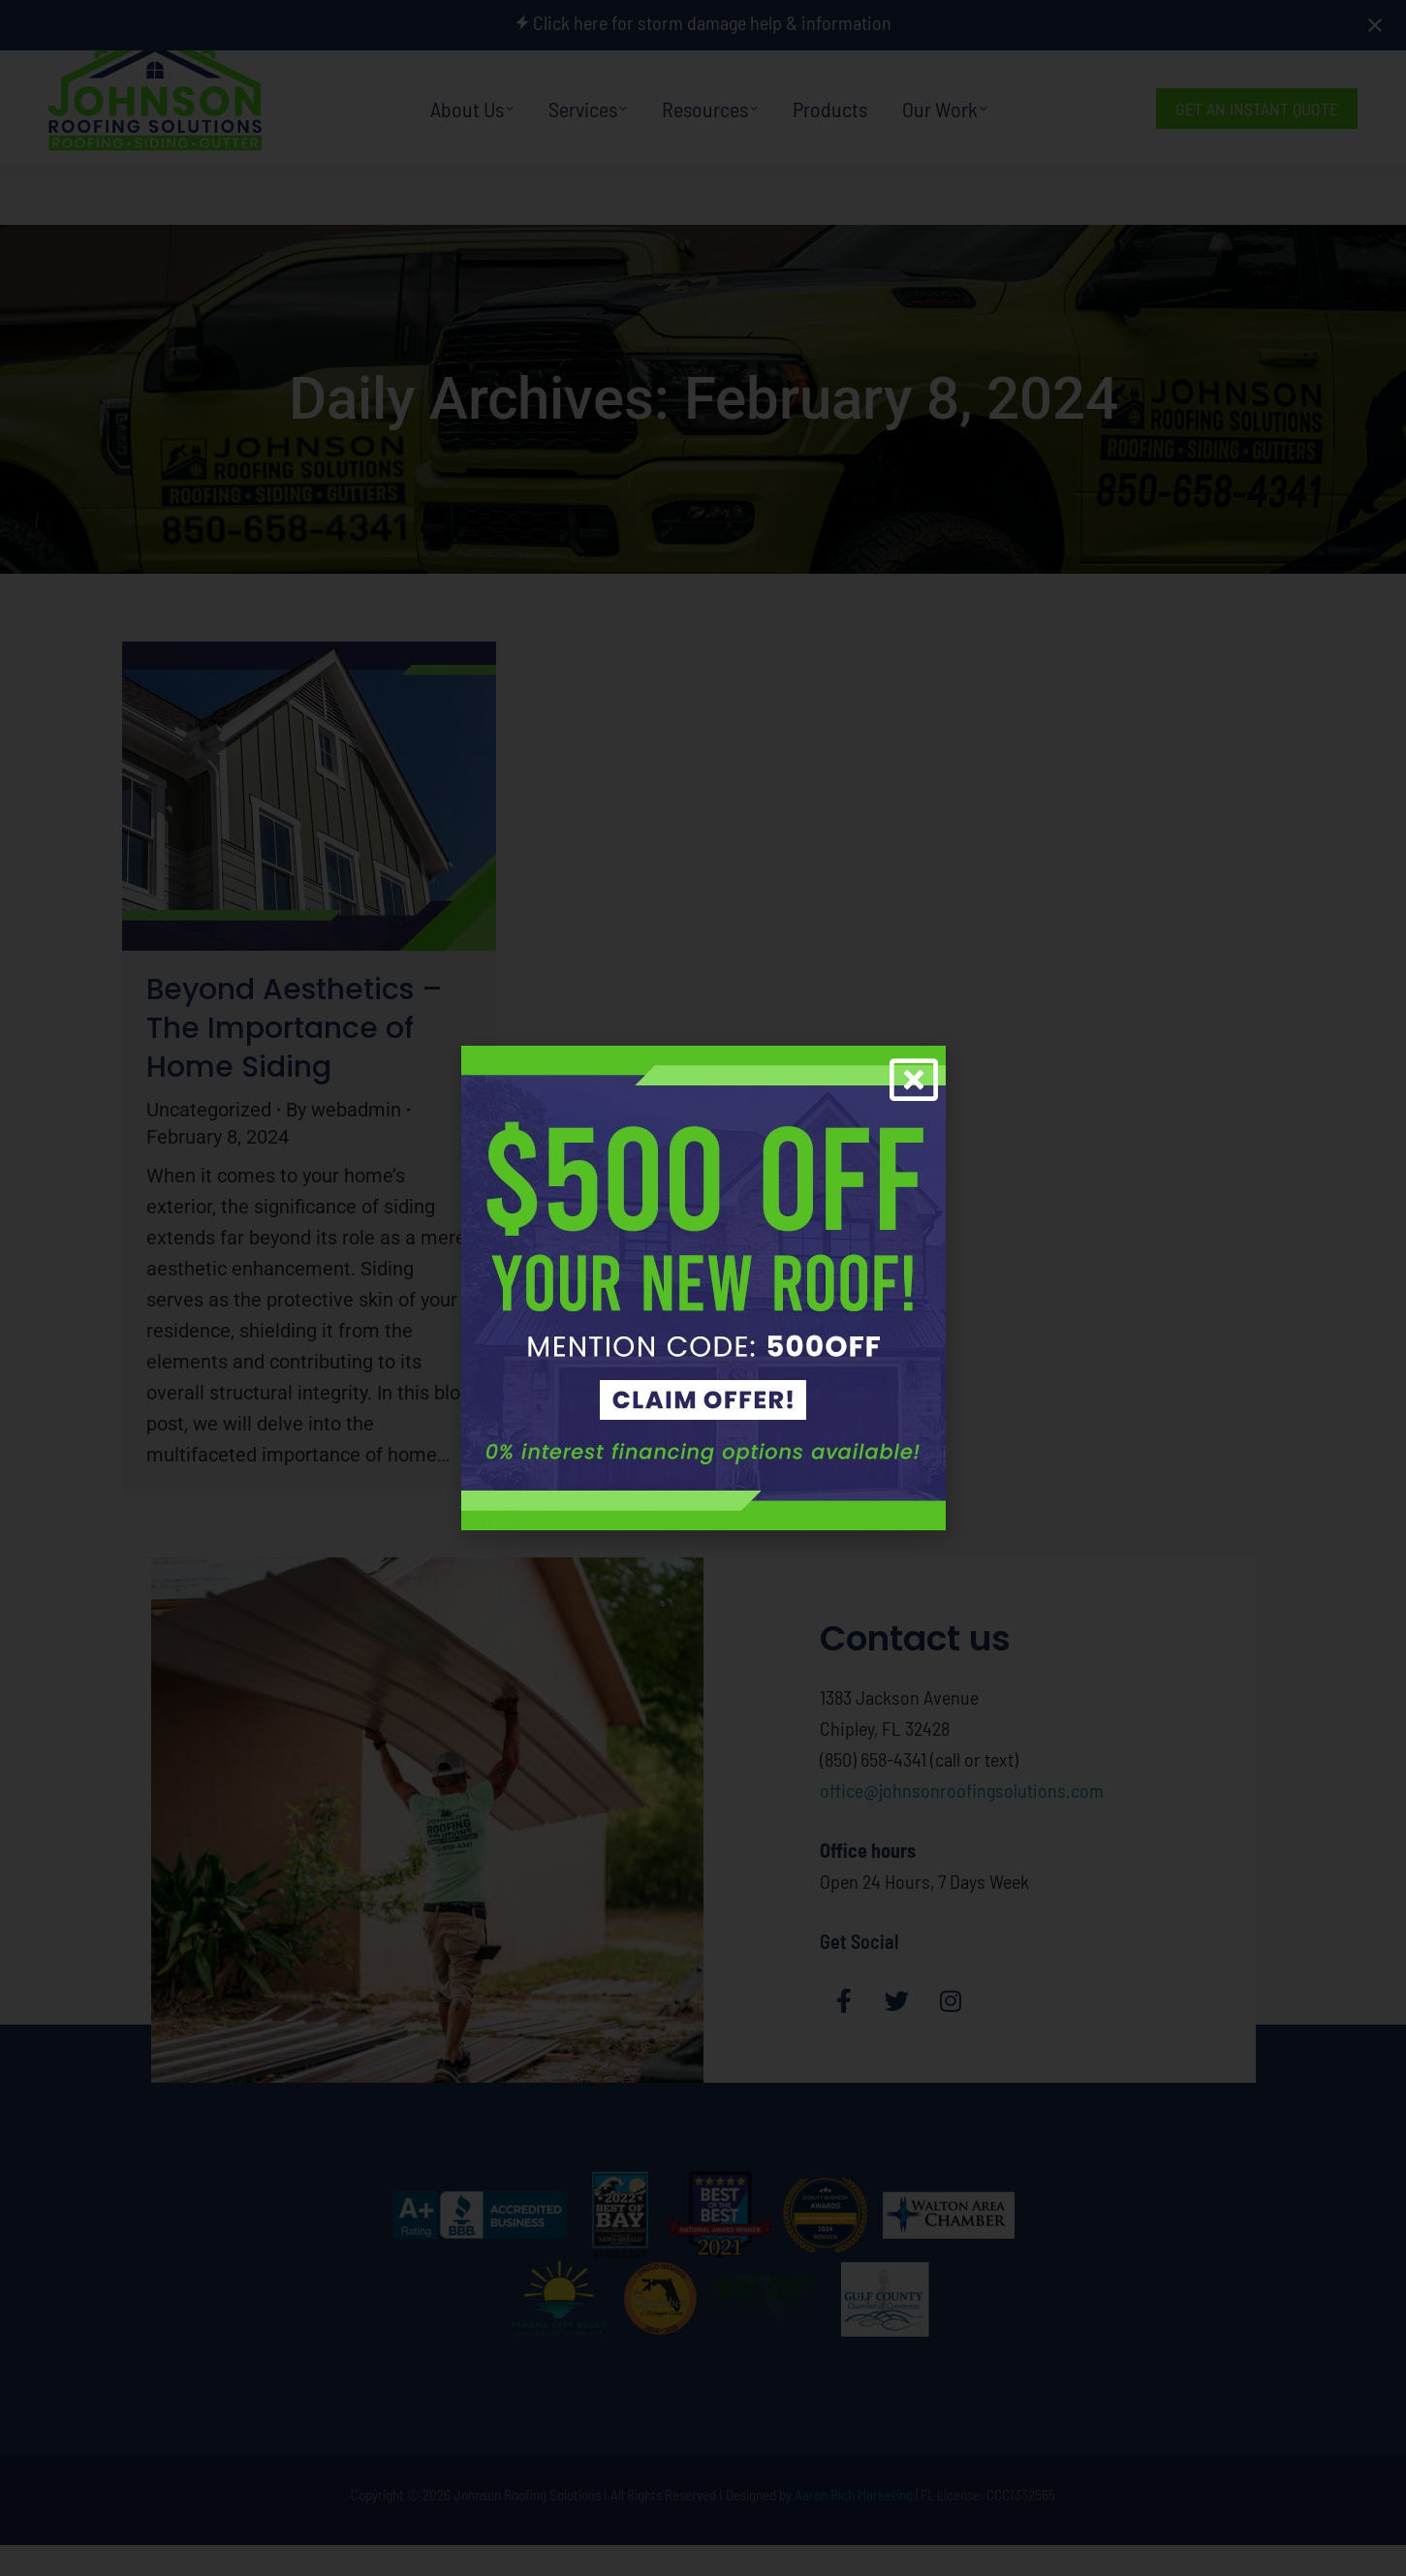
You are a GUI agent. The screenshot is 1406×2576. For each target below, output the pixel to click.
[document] (703, 1288)
